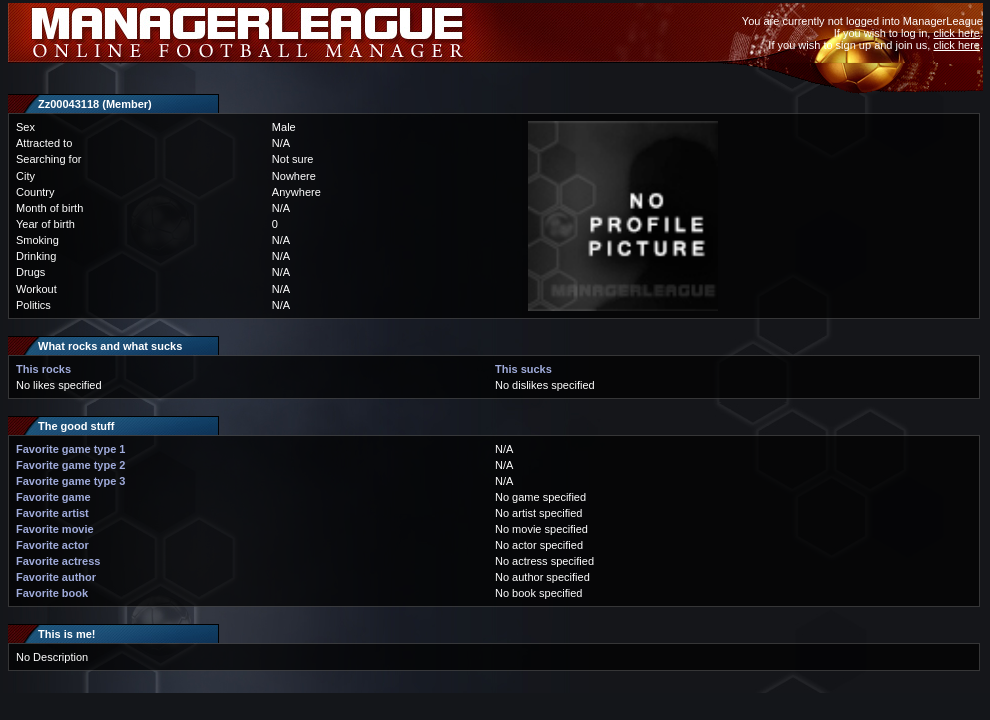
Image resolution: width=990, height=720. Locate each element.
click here (956, 33)
